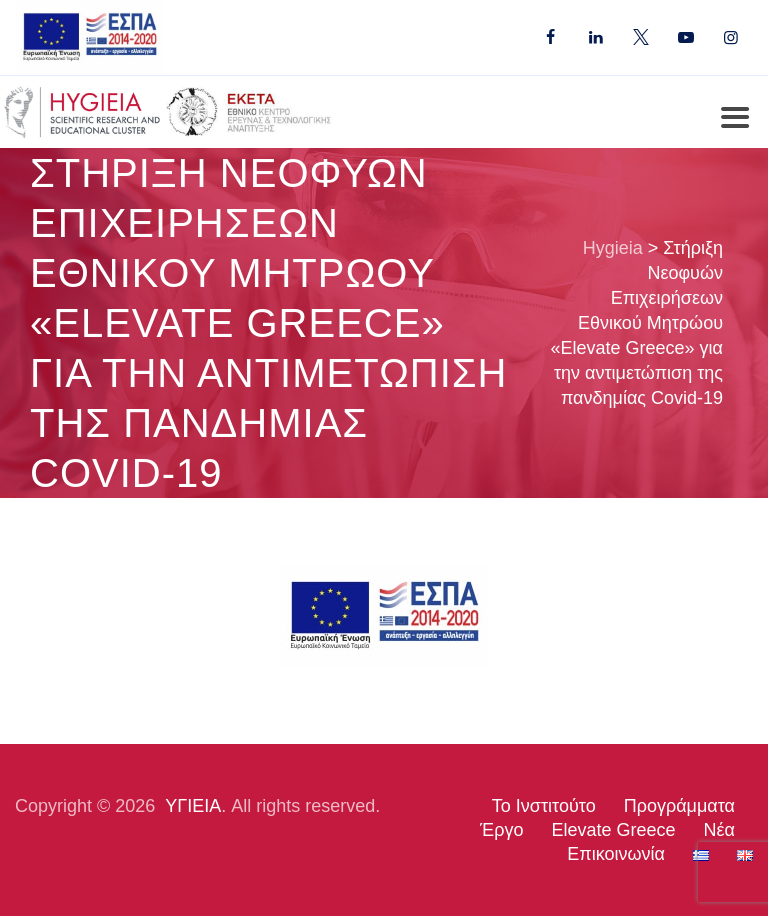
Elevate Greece (613, 830)
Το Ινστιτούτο (544, 806)
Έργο (501, 830)
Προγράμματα (679, 806)
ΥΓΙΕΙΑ (193, 806)
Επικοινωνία (616, 854)
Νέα (719, 830)
